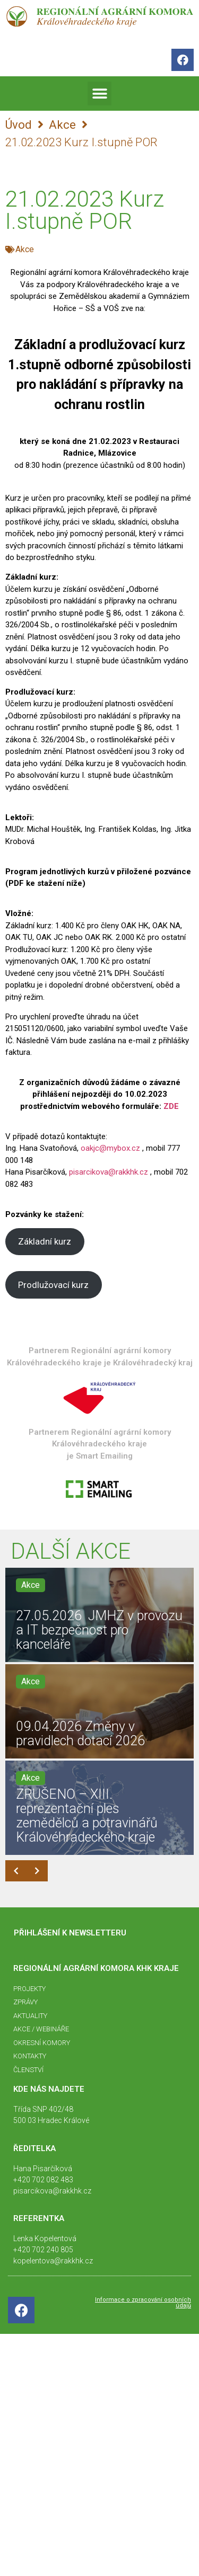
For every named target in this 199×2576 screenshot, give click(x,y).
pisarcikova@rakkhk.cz (108, 1172)
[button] (99, 93)
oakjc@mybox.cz (110, 1148)
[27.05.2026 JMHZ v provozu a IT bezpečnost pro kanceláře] (99, 1615)
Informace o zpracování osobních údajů (143, 2302)
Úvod (18, 124)
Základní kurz (44, 1241)
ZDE (171, 1106)
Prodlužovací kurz (53, 1285)
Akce (62, 124)
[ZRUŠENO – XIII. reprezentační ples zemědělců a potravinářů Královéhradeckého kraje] (99, 1808)
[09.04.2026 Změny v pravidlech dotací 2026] (99, 1711)
